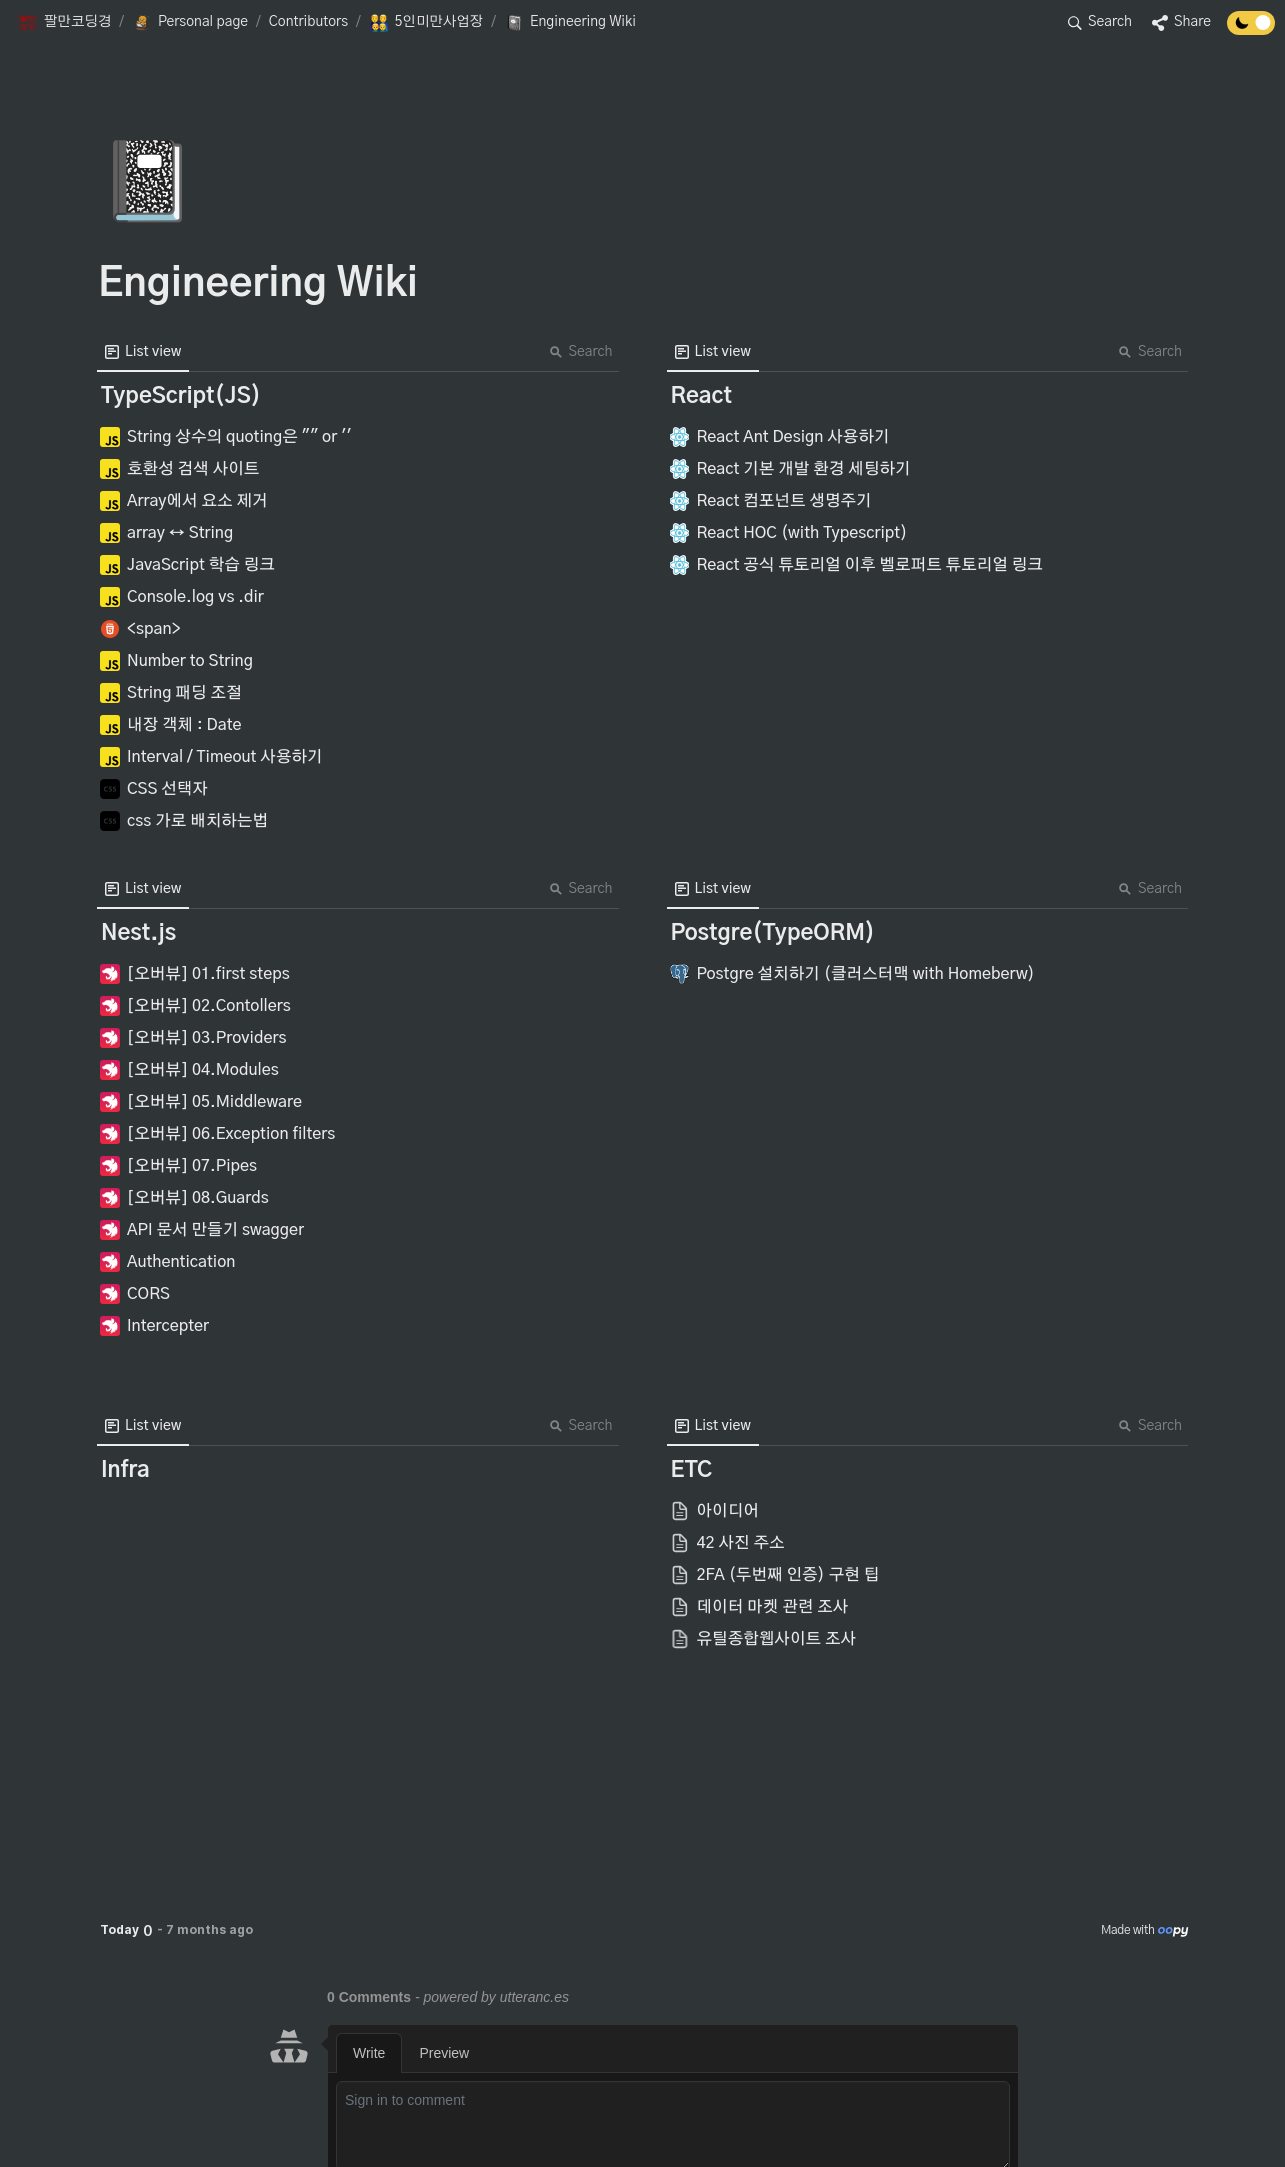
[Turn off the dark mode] (1251, 30)
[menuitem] (143, 352)
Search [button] (581, 352)
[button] (64, 23)
